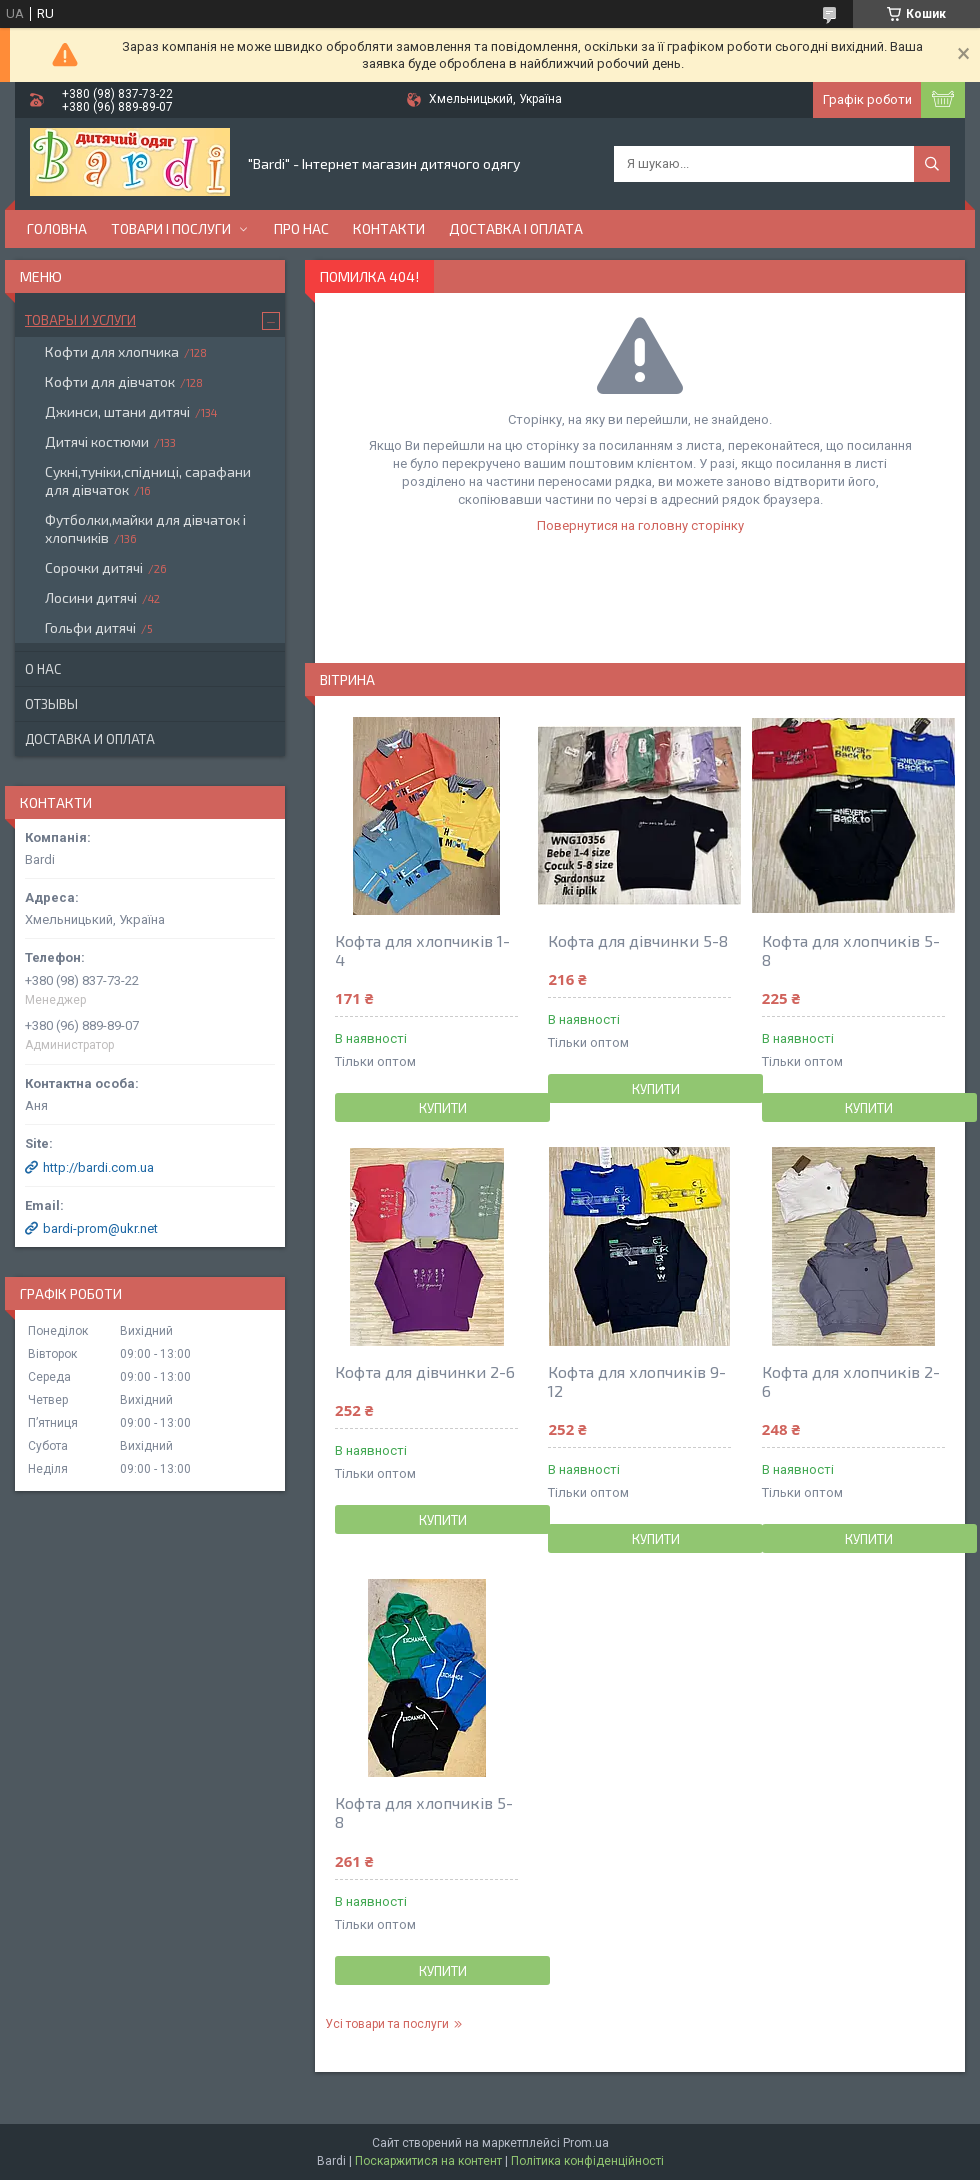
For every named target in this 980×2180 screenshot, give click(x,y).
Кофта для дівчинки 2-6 (425, 1371)
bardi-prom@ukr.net (100, 1228)
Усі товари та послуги (387, 2024)
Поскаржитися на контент (428, 2161)
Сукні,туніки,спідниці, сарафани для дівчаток (148, 480)
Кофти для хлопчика (112, 351)
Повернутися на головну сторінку (640, 525)
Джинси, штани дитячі (117, 411)
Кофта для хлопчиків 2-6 (851, 1381)
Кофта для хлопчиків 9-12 (637, 1381)
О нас (43, 669)
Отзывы (51, 704)
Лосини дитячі (91, 597)
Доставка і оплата (516, 228)
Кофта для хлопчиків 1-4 (422, 950)
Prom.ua (586, 2143)
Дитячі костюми (97, 441)
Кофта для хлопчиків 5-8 (851, 950)
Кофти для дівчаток (110, 381)
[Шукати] (932, 164)
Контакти (389, 228)
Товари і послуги (171, 228)
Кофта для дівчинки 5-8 (638, 940)
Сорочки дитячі (94, 567)
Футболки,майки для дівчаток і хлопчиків (145, 528)
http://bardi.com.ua (98, 1167)
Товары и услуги (80, 320)
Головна (57, 228)
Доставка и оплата (90, 739)
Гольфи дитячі (90, 627)
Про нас (301, 228)
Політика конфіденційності (587, 2161)
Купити (443, 1108)
